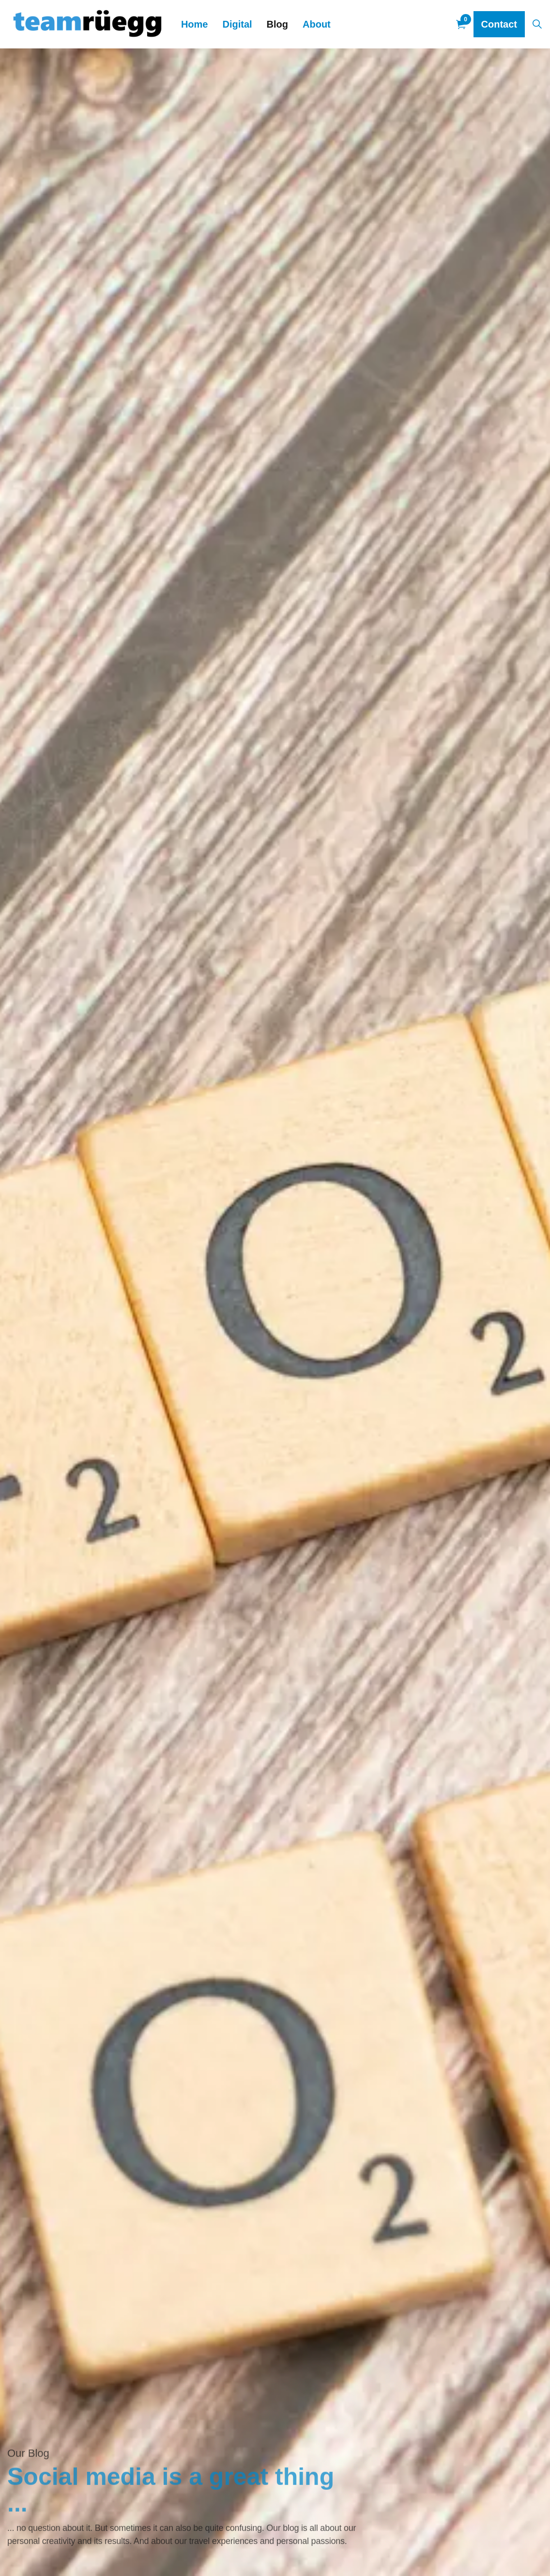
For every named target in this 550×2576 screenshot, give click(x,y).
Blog (277, 24)
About (317, 24)
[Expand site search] (537, 24)
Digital (237, 24)
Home (194, 24)
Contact (499, 24)
